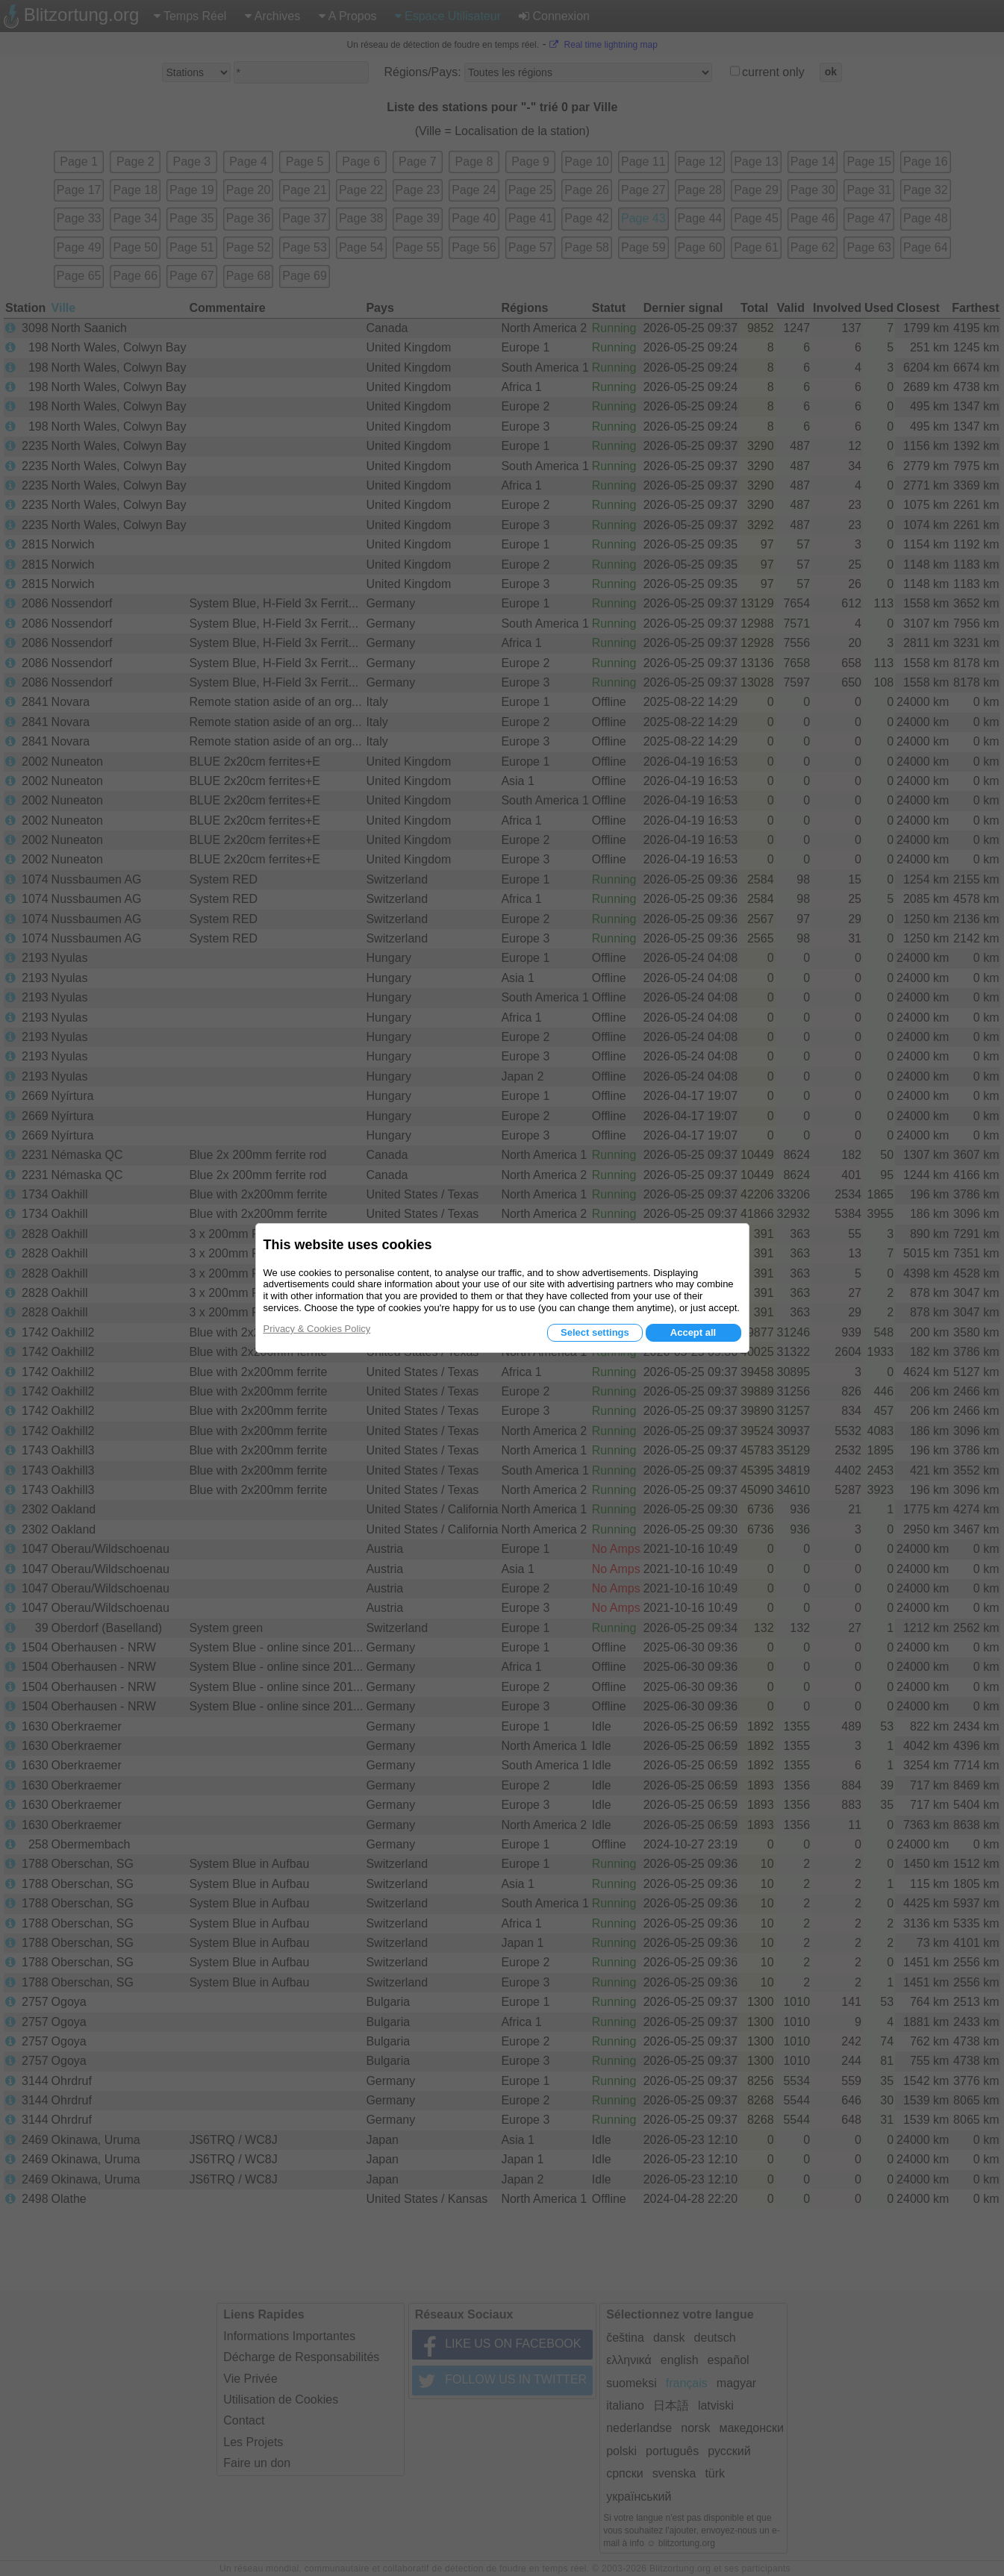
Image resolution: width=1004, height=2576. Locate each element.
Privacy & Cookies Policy (317, 1328)
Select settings (595, 1332)
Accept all (693, 1332)
